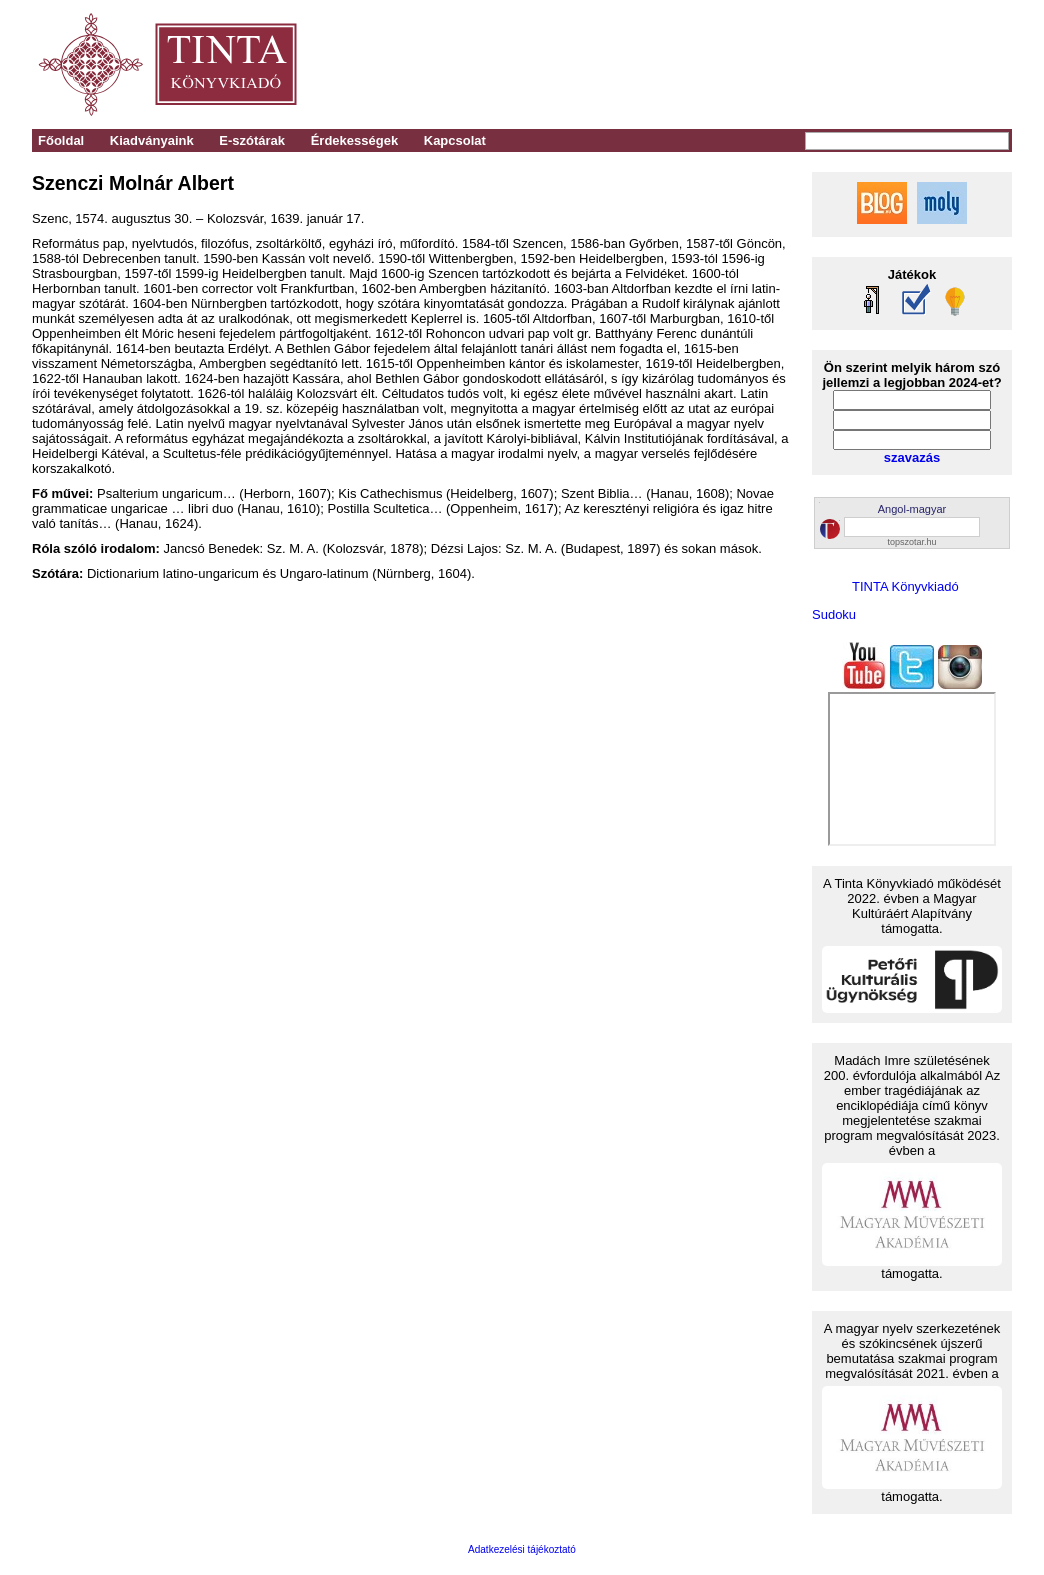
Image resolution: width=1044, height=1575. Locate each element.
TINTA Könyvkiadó (905, 586)
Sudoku (834, 614)
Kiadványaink (152, 140)
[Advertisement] (733, 65)
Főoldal (61, 140)
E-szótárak (252, 140)
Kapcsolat (455, 140)
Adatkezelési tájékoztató (522, 1549)
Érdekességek (354, 140)
